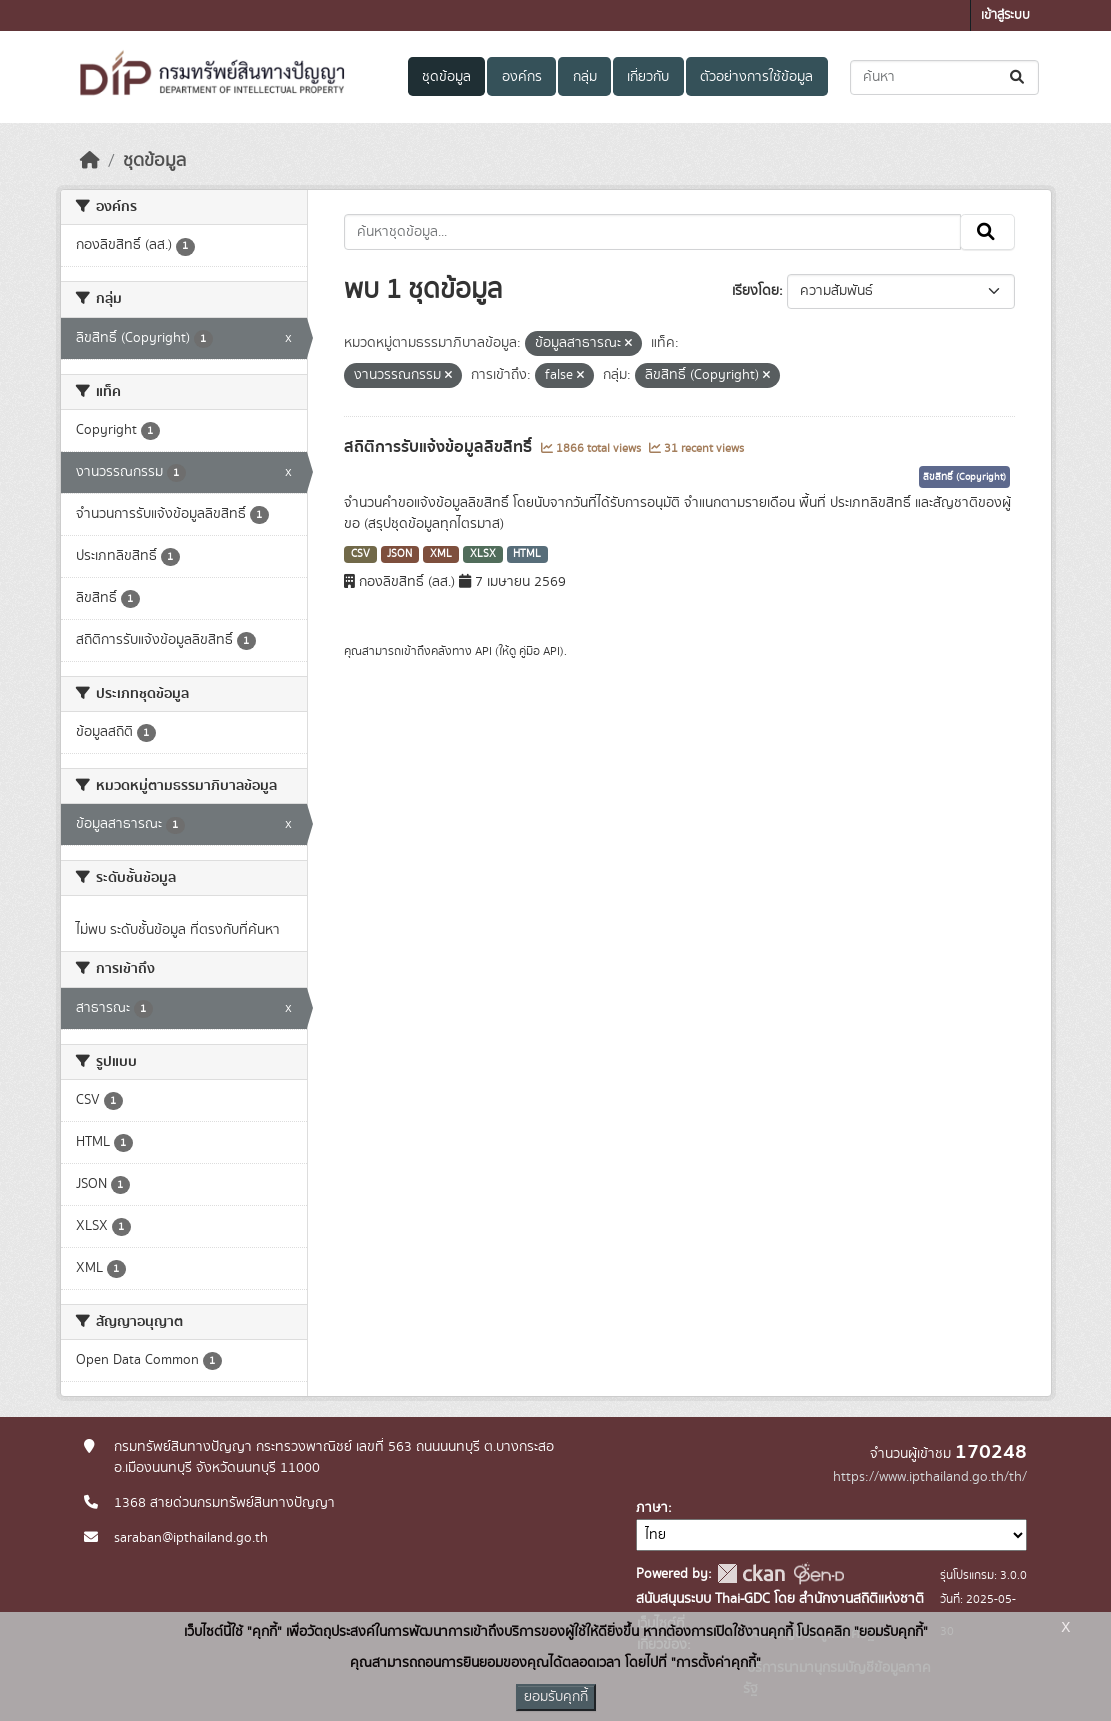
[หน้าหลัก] (90, 161)
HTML (527, 554)
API (483, 651)
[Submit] (1018, 77)
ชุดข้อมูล (446, 77)
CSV (360, 554)
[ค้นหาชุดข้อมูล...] (944, 77)
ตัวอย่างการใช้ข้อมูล (756, 77)
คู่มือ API (539, 651)
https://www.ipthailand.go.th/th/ (930, 1477)
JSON (399, 554)
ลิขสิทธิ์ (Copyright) (964, 477)
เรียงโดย (755, 291)
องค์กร (522, 77)
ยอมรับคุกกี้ (556, 1697)
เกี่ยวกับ (648, 77)
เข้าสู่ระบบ (1005, 15)
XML (441, 554)
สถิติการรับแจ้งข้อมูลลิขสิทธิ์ (440, 447)
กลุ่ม (585, 77)
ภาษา (652, 1508)
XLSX (483, 554)
